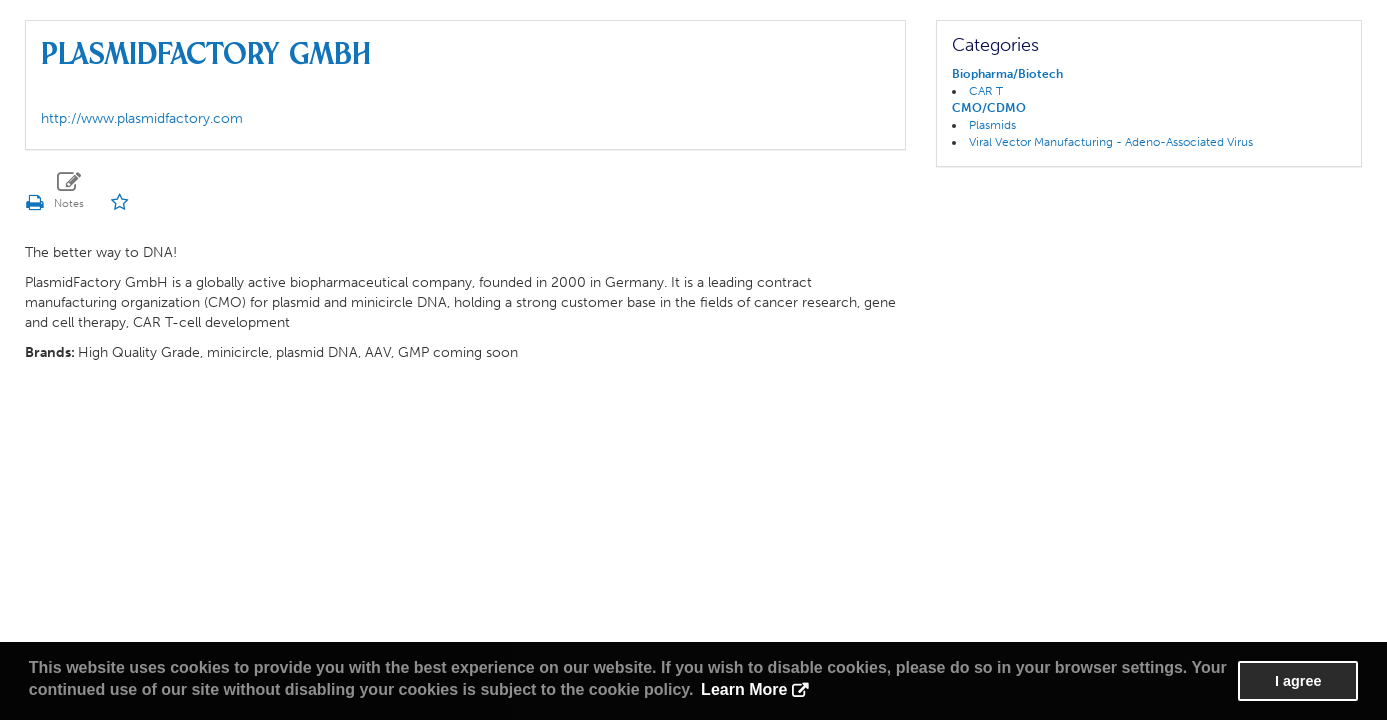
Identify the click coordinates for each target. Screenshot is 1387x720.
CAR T (986, 91)
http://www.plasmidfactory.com (142, 118)
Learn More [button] (744, 689)
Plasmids (992, 125)
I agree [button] (1298, 681)
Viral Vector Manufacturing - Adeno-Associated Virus (1111, 142)
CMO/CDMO (989, 108)
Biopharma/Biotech (1007, 74)
